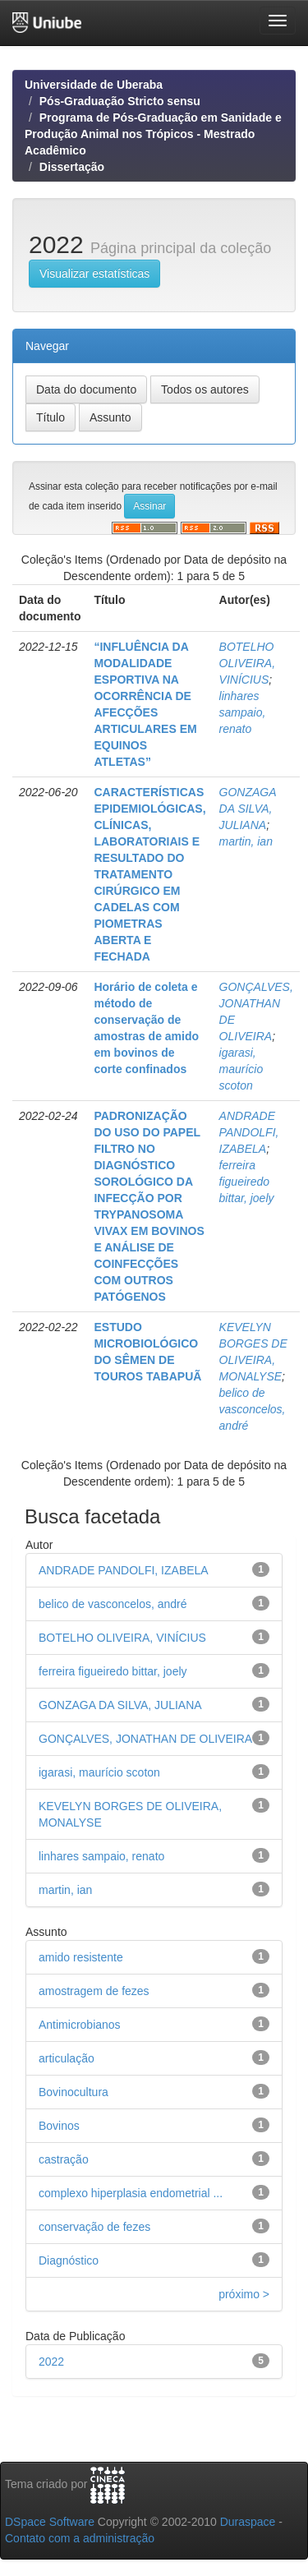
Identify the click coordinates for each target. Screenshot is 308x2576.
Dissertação (71, 166)
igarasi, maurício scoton (241, 1069)
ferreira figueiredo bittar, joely (246, 1182)
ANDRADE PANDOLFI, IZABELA (249, 1132)
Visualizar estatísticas (94, 273)
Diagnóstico (69, 2260)
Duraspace (248, 2521)
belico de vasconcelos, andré (252, 1409)
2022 (51, 2361)
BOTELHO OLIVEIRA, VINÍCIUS (247, 663)
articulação (66, 2058)
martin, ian (246, 841)
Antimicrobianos (80, 2024)
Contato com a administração (79, 2538)
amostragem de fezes (94, 1991)
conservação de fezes (94, 2226)
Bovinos (59, 2125)
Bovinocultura (73, 2092)
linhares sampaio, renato (242, 712)
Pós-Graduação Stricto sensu (119, 101)
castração (64, 2159)
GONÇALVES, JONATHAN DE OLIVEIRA (145, 1738)
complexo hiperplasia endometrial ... (131, 2193)
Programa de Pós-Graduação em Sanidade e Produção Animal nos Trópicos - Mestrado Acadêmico (153, 134)
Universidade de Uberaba (94, 84)
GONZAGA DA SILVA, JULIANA (248, 809)
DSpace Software (49, 2521)
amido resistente (81, 1957)
